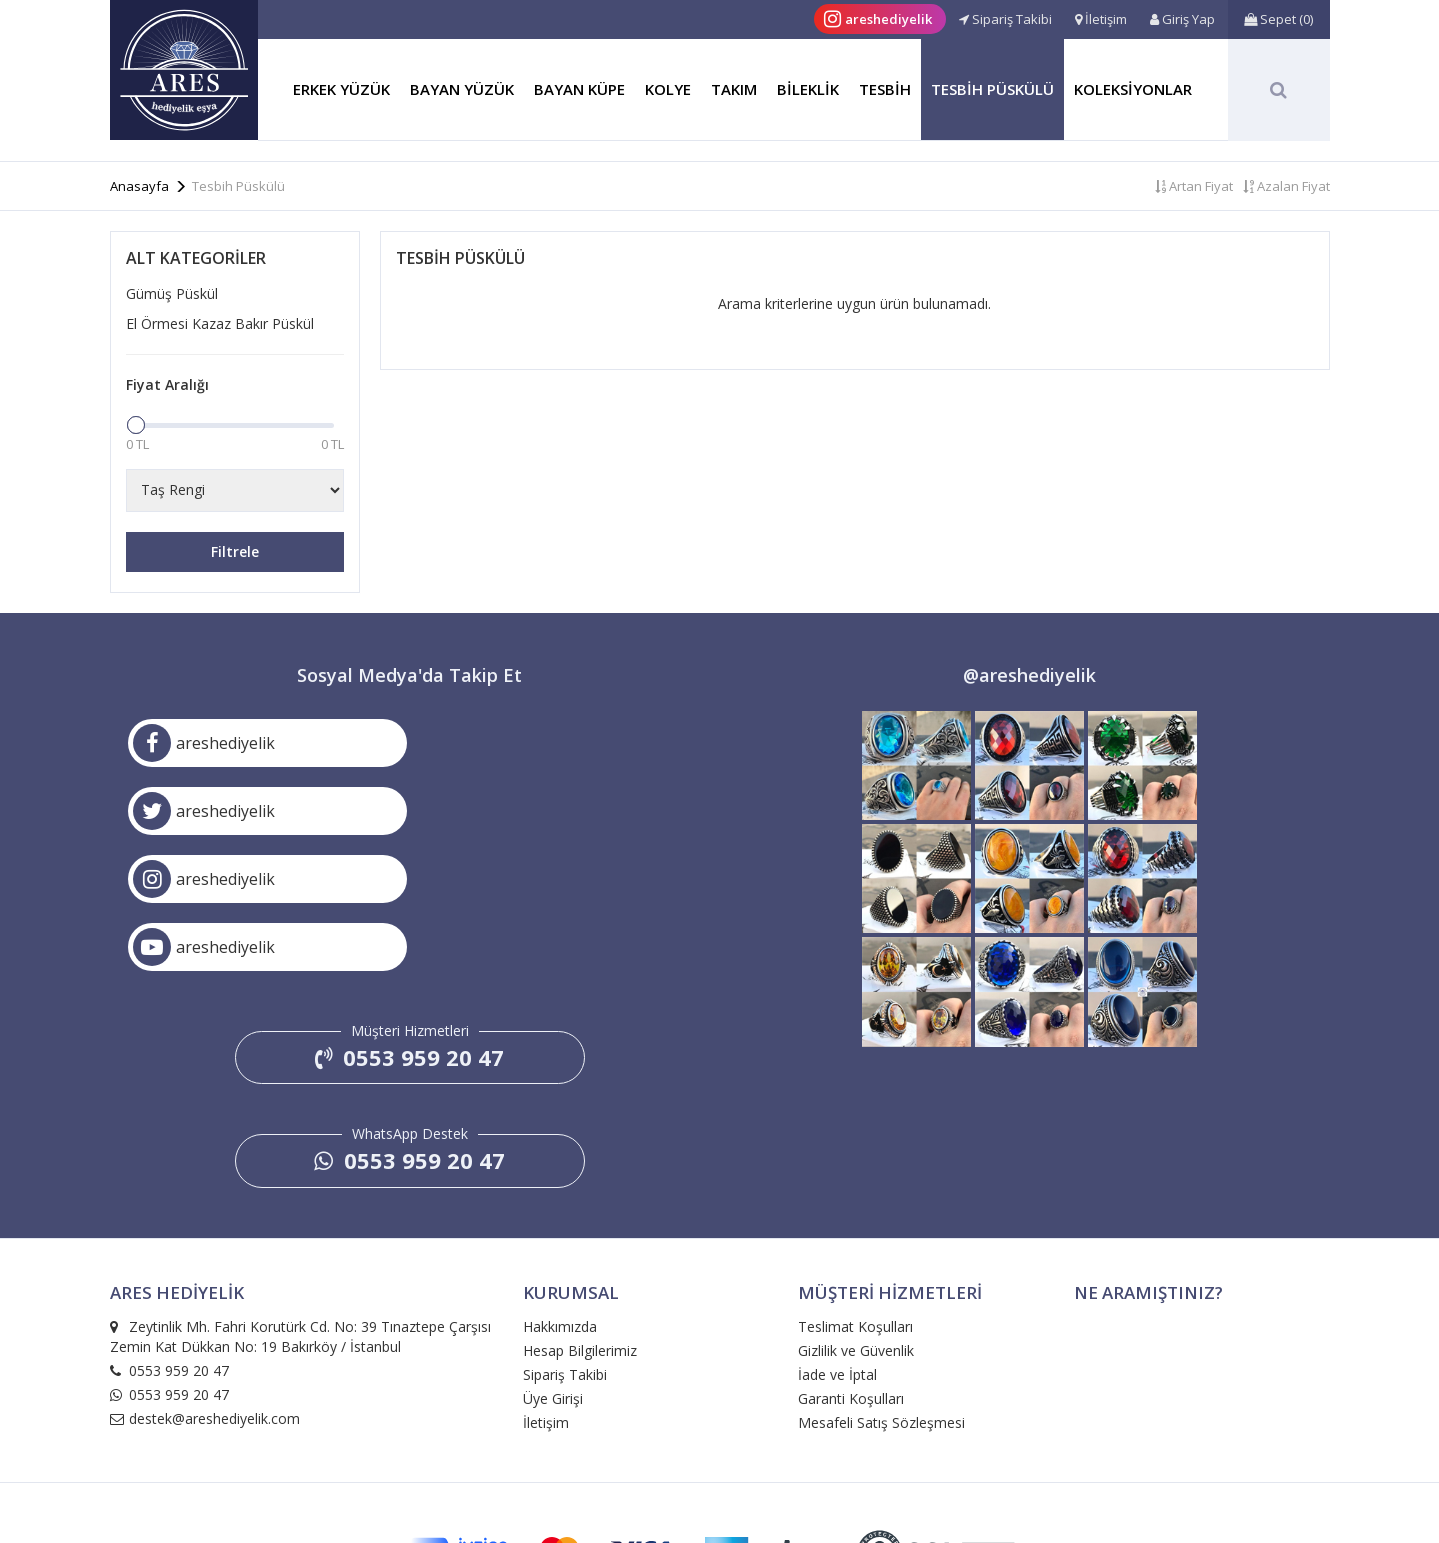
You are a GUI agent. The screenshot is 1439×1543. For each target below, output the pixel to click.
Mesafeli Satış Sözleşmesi (881, 1286)
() (1278, 19)
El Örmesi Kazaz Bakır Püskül (220, 323)
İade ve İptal (837, 1238)
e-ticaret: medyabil (720, 1486)
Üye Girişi (553, 1262)
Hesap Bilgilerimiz (580, 1214)
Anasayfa (139, 186)
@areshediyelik (1029, 675)
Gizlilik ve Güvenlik (856, 1214)
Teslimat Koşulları (855, 1190)
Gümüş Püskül (172, 293)
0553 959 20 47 (409, 921)
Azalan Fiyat (1286, 186)
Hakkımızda (560, 1190)
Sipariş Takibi (565, 1238)
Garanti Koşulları (851, 1262)
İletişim (546, 1286)
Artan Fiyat (1194, 186)
